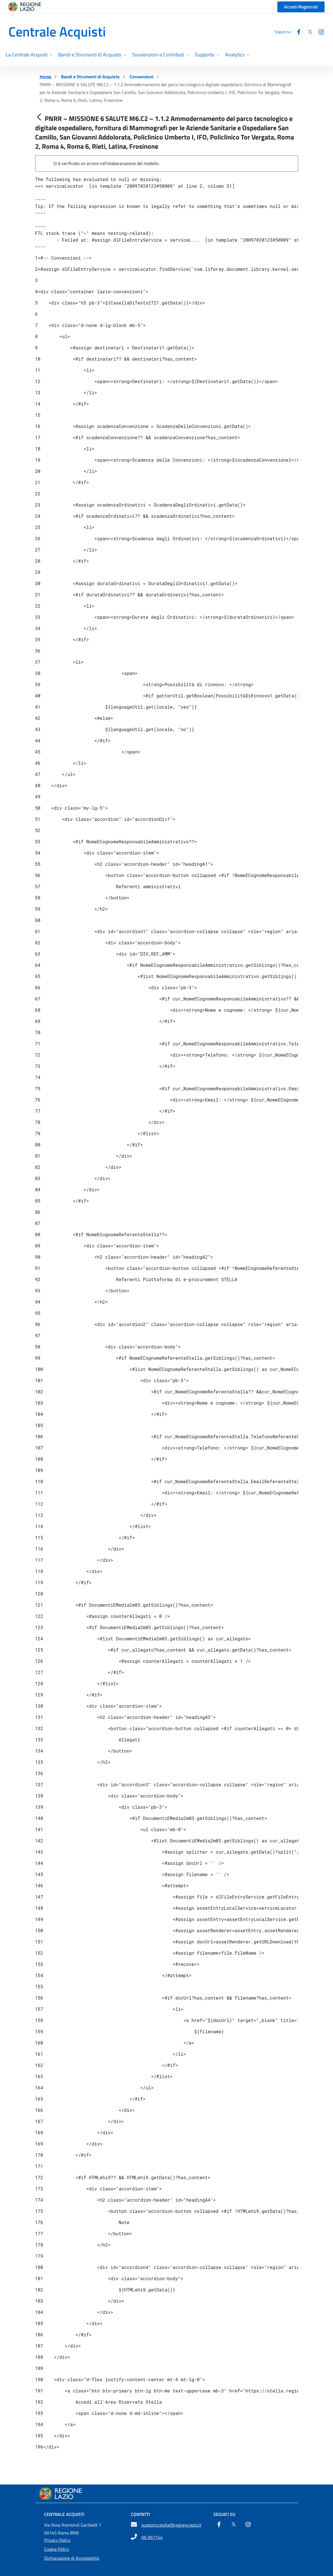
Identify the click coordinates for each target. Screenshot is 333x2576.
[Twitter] (307, 31)
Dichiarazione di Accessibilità (71, 2558)
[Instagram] (319, 31)
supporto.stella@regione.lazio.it (171, 2525)
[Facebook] (296, 31)
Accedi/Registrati (301, 6)
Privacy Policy (57, 2540)
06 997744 (152, 2537)
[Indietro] (39, 117)
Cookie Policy (56, 2549)
